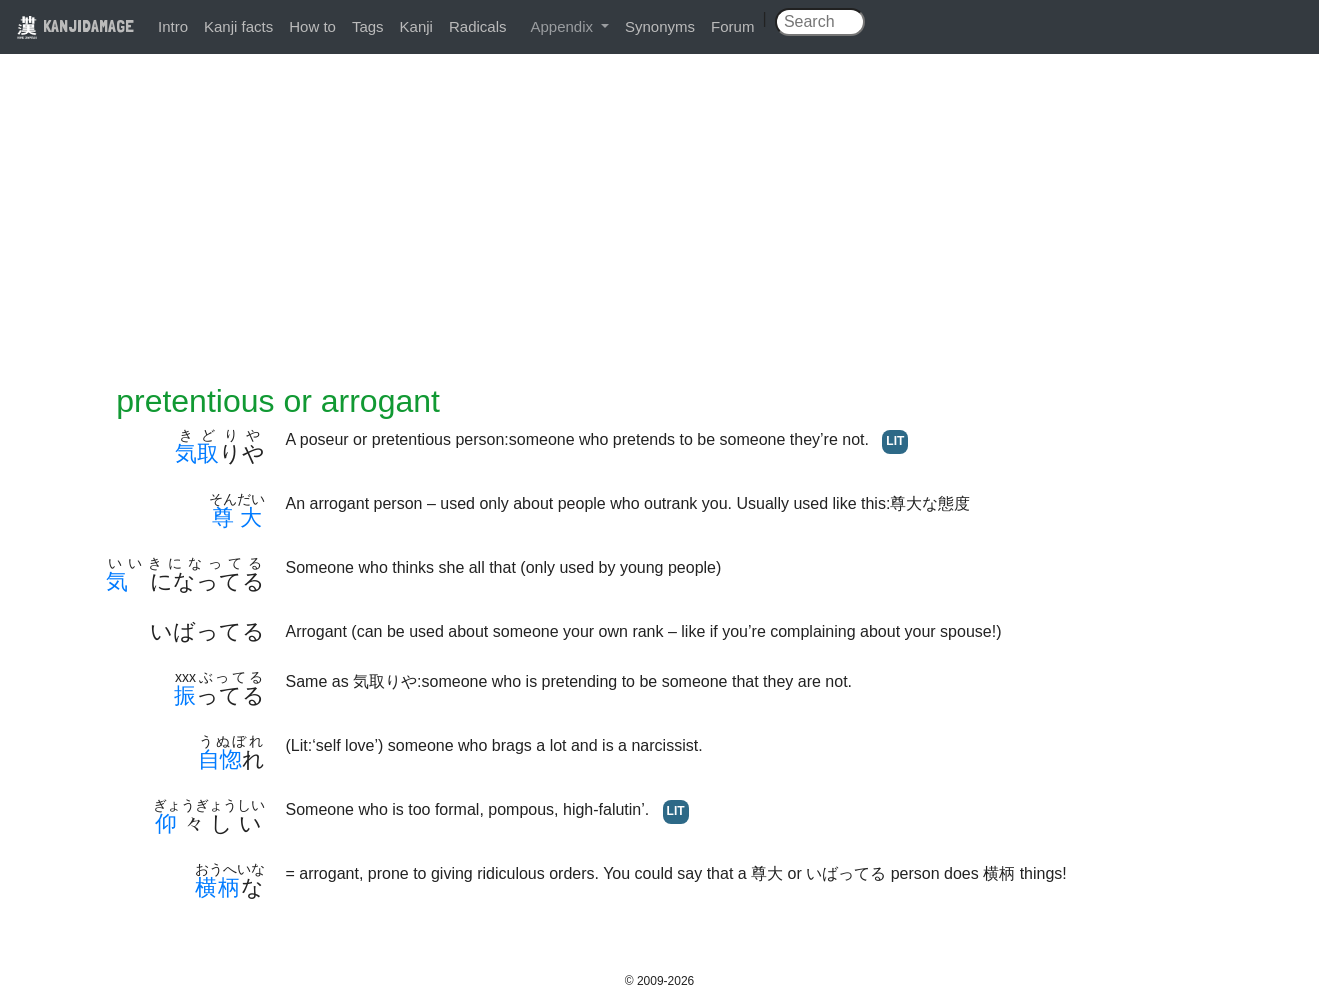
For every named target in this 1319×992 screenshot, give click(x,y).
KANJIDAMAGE (75, 25)
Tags (368, 26)
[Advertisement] (660, 232)
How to (312, 26)
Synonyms (660, 26)
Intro (173, 26)
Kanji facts (238, 26)
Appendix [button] (563, 26)
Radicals (478, 26)
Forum (732, 26)
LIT (895, 441)
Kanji (416, 26)
